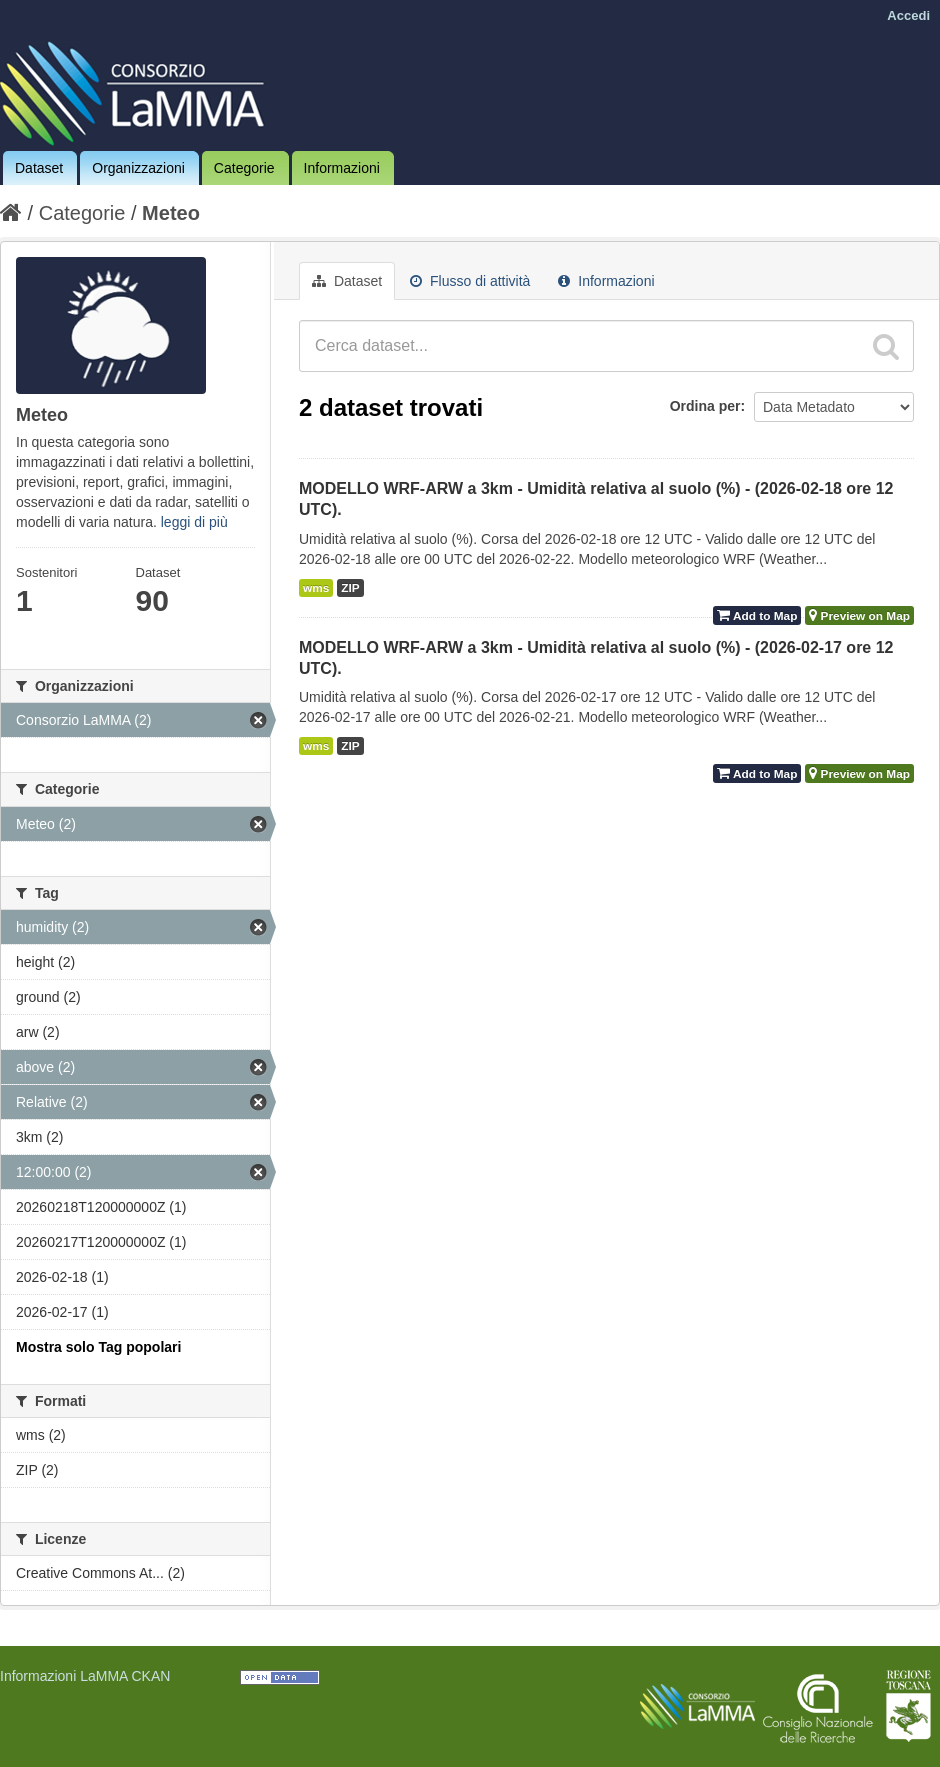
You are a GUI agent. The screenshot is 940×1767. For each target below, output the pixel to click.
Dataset (39, 168)
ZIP (350, 588)
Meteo (171, 213)
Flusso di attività (470, 281)
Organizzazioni (138, 168)
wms (316, 588)
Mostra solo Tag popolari (98, 1347)
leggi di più (194, 522)
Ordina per (705, 406)
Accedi (908, 15)
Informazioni (342, 168)
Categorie (244, 168)
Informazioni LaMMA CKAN (85, 1676)
